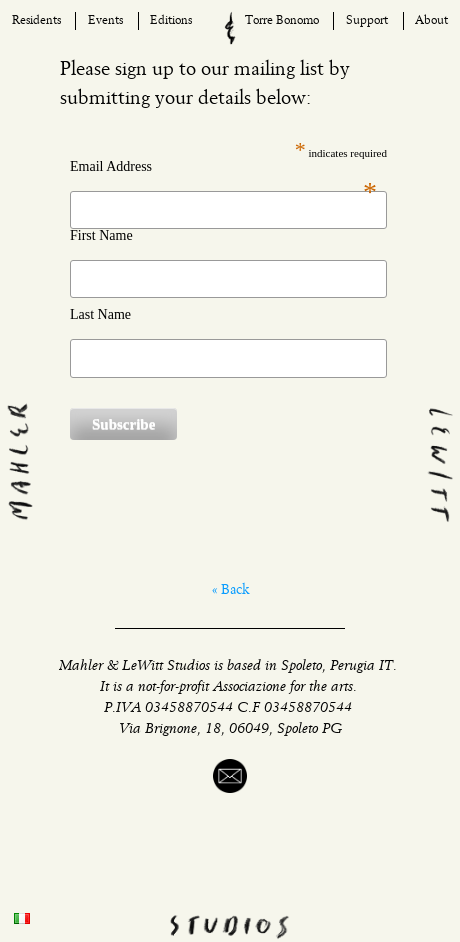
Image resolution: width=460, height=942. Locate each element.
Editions (171, 21)
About (431, 21)
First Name (101, 236)
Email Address (223, 167)
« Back (230, 590)
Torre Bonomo (282, 21)
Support (367, 21)
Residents (36, 21)
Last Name (100, 315)
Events (105, 21)
